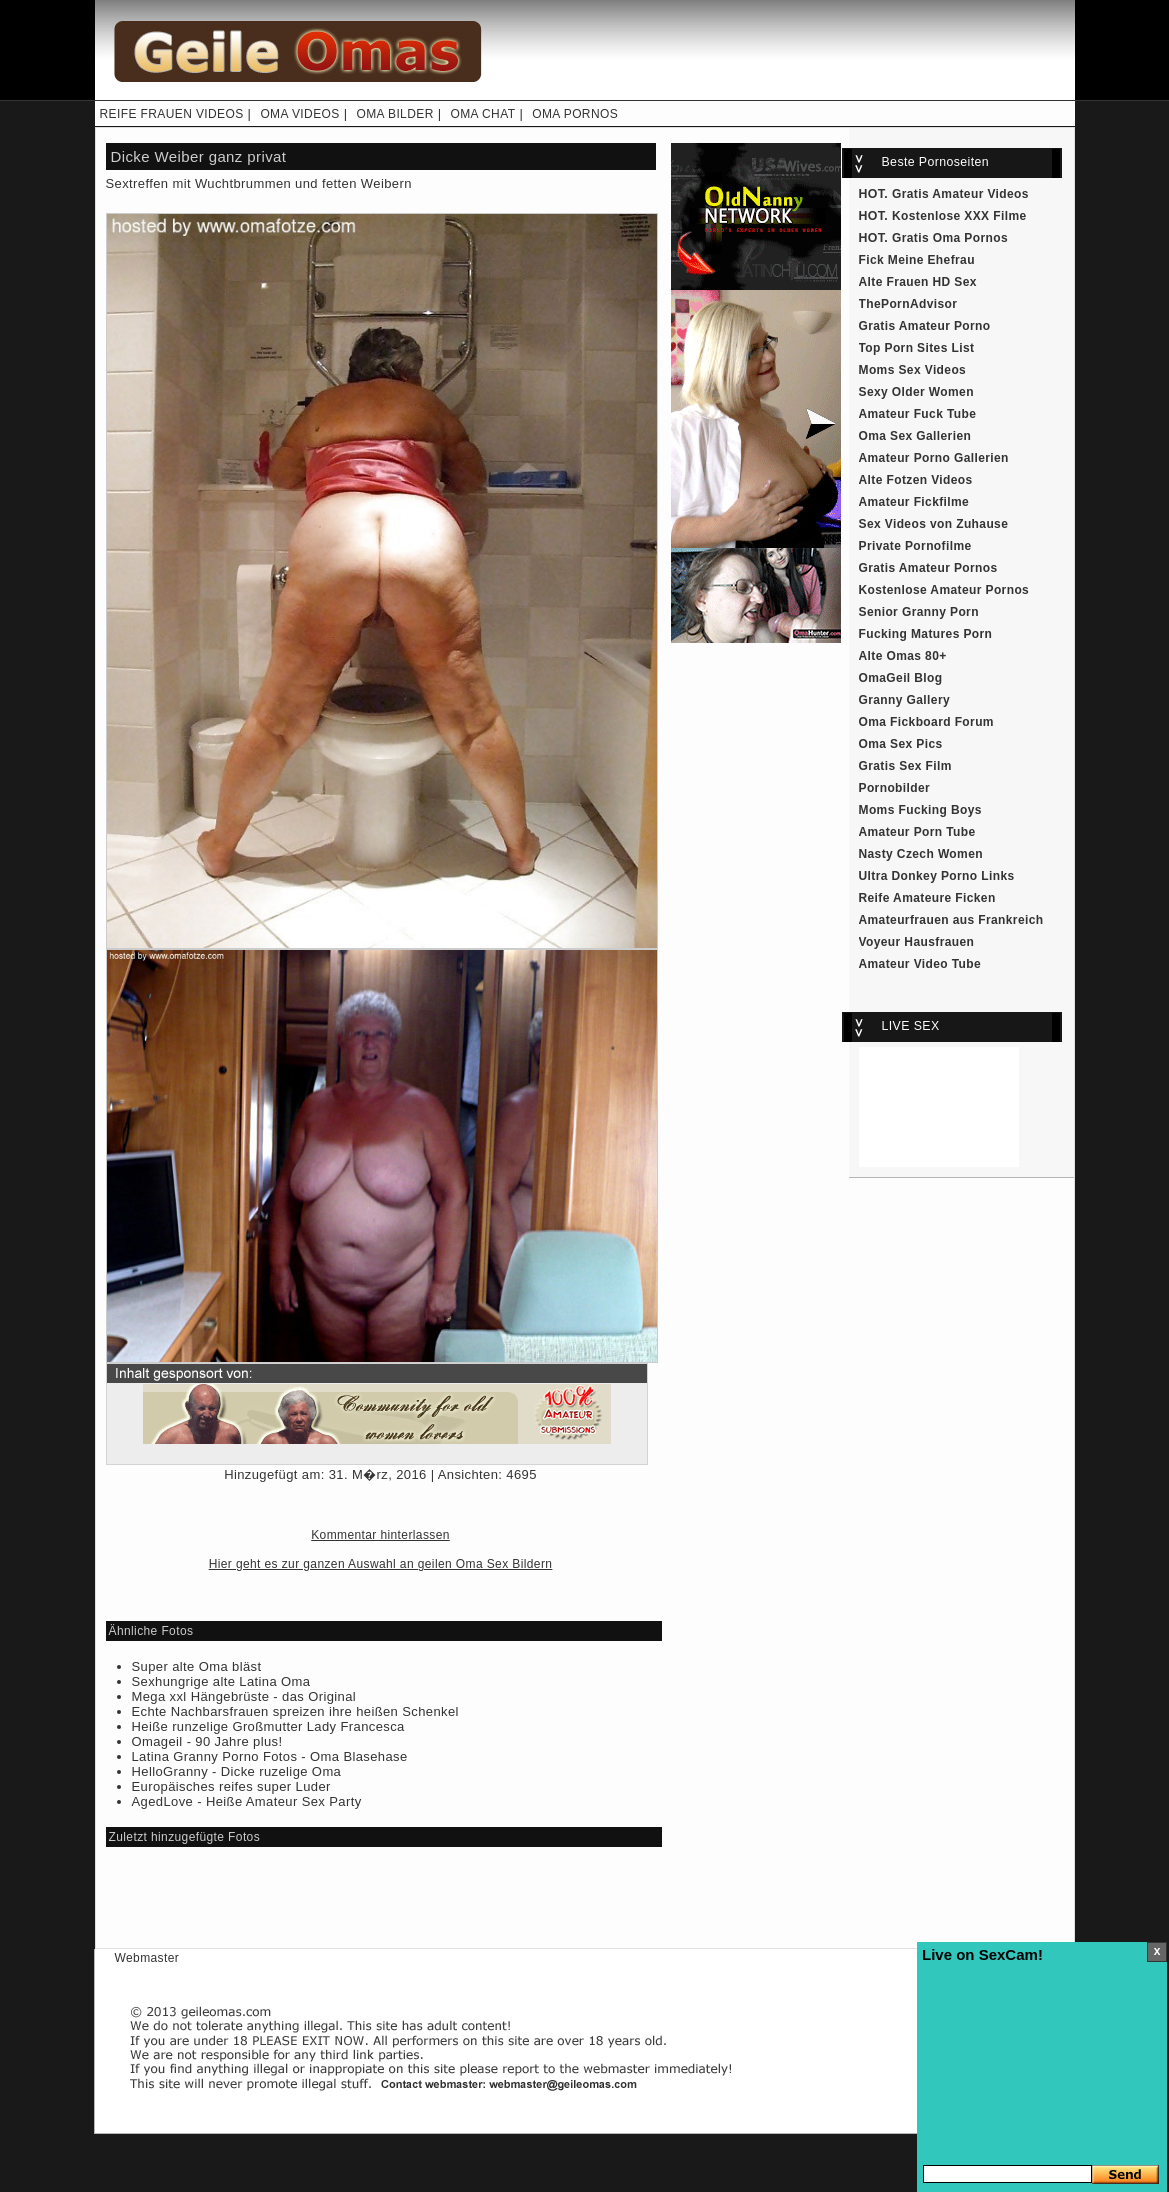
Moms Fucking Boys (920, 810)
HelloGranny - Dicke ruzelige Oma (237, 1771)
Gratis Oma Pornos (950, 238)
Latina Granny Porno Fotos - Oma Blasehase (270, 1756)
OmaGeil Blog (901, 678)
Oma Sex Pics (901, 744)
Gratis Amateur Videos (960, 194)
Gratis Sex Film (905, 766)
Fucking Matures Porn (926, 634)
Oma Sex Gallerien (915, 436)
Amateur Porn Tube (917, 832)
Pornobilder (895, 788)
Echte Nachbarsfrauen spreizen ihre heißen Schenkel (295, 1711)
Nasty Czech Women (921, 854)
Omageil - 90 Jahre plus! (207, 1741)
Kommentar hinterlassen (380, 1535)
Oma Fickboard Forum (926, 722)
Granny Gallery (905, 700)
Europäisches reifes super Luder (231, 1786)
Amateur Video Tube (920, 964)
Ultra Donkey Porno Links (937, 876)
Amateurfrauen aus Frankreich (951, 920)
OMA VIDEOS (299, 114)
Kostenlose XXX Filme (959, 216)
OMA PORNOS (575, 114)
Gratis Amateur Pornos (928, 568)
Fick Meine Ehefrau (917, 260)
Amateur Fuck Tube (918, 414)
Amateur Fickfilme (914, 502)
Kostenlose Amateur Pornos (944, 590)
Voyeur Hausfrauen (917, 942)
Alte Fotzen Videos (916, 480)
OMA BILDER (394, 114)
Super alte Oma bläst (197, 1666)
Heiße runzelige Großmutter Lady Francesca (268, 1726)
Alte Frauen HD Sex (918, 282)
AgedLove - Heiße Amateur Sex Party (247, 1801)
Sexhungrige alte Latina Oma (221, 1681)
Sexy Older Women (916, 392)
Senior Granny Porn (919, 612)
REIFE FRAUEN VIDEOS (172, 114)
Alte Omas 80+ (903, 656)
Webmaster (147, 1958)
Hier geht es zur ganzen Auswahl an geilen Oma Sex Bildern (381, 1564)
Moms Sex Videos (913, 370)
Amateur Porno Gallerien (934, 458)
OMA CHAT (482, 114)
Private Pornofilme (915, 546)
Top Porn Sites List (917, 348)
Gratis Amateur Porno (925, 326)
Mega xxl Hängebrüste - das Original (244, 1696)
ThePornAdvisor (908, 304)
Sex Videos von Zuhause (934, 524)
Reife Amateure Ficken (927, 898)
